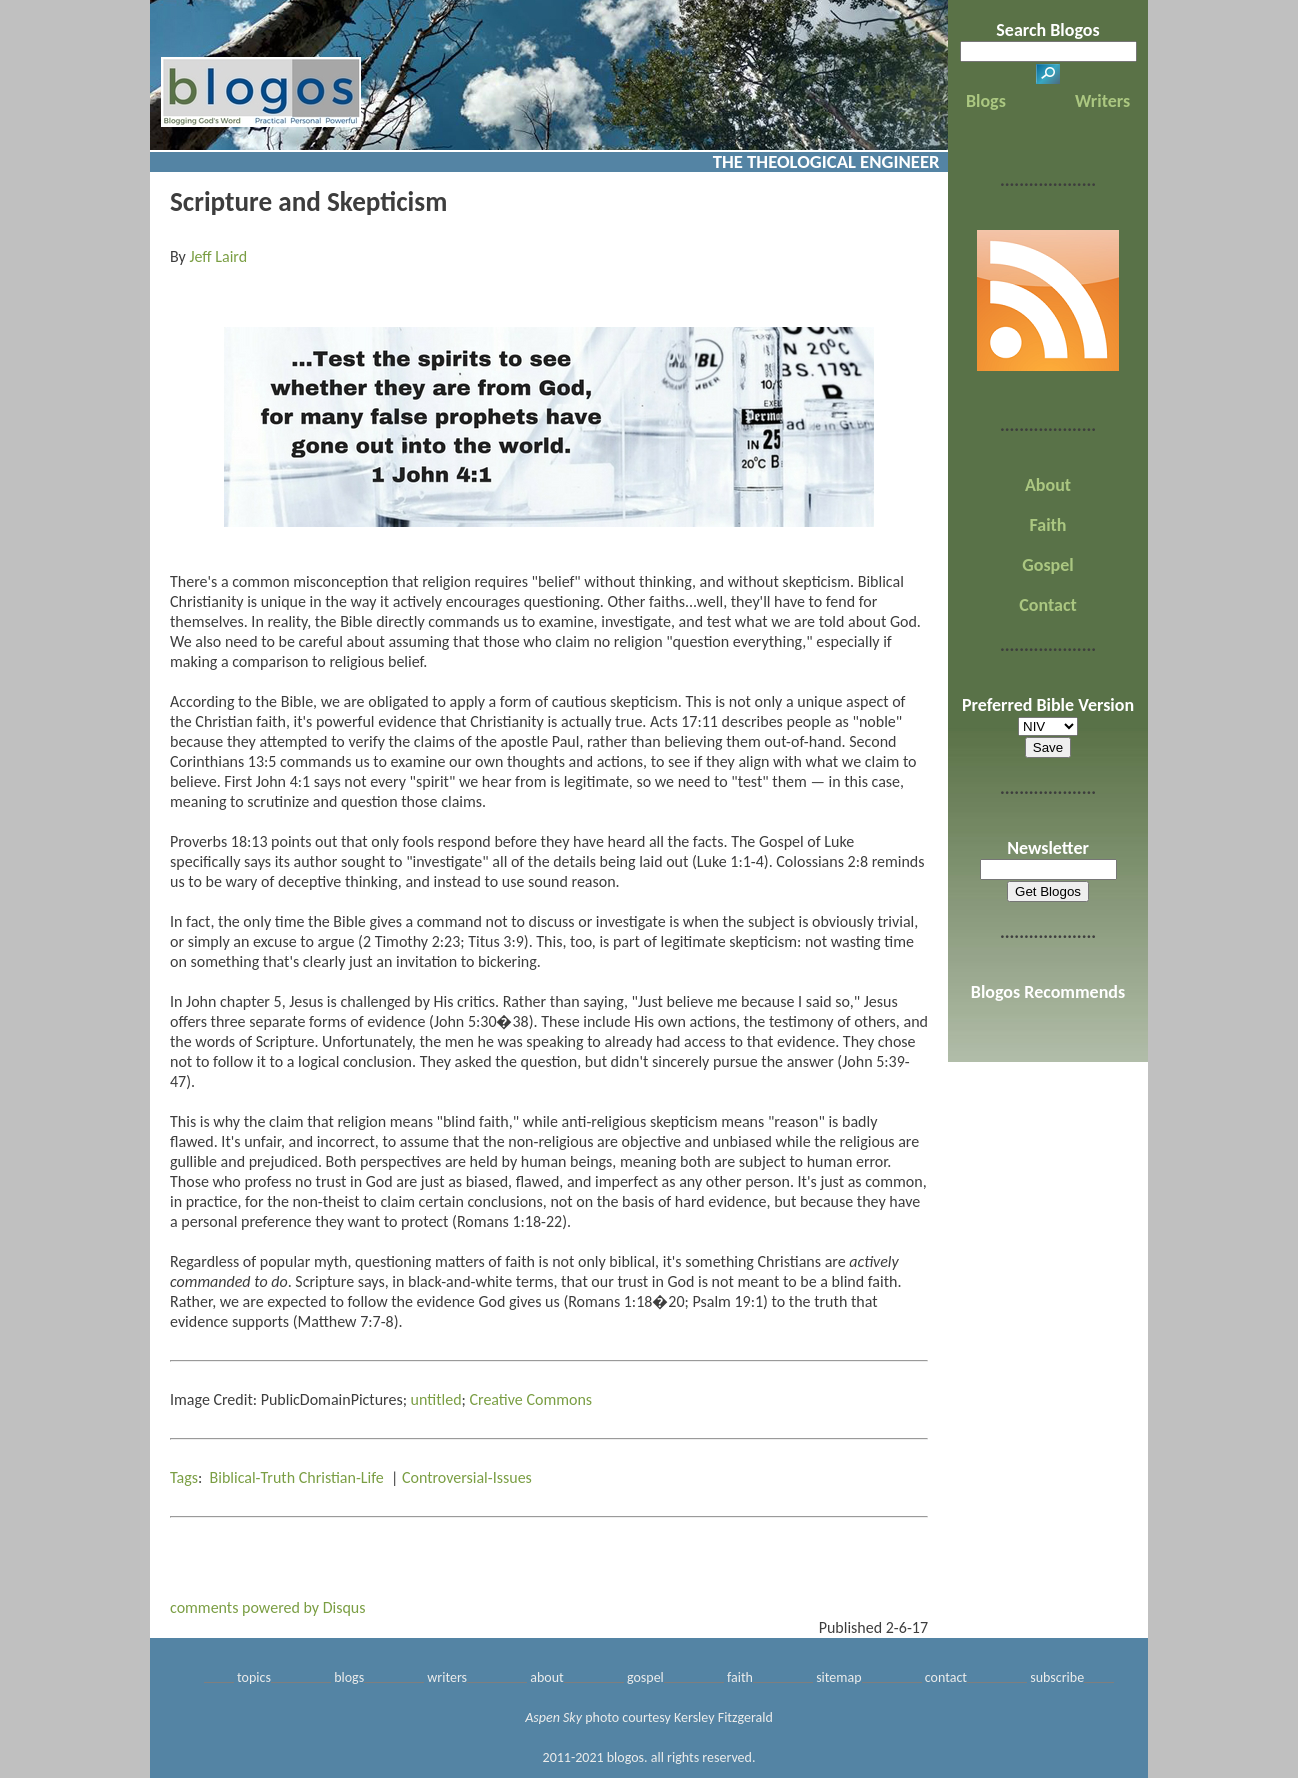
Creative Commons (530, 1399)
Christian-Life (341, 1477)
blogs (349, 1677)
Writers (1102, 101)
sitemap (838, 1677)
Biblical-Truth (253, 1477)
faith (740, 1677)
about (547, 1677)
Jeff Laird (218, 256)
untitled (436, 1399)
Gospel (1047, 565)
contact (946, 1677)
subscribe (1057, 1677)
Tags (184, 1477)
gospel (645, 1677)
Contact (1047, 605)
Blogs (986, 101)
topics (254, 1677)
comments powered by (268, 1607)
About (1048, 485)
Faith (1048, 525)
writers (447, 1677)
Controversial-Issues (467, 1477)
